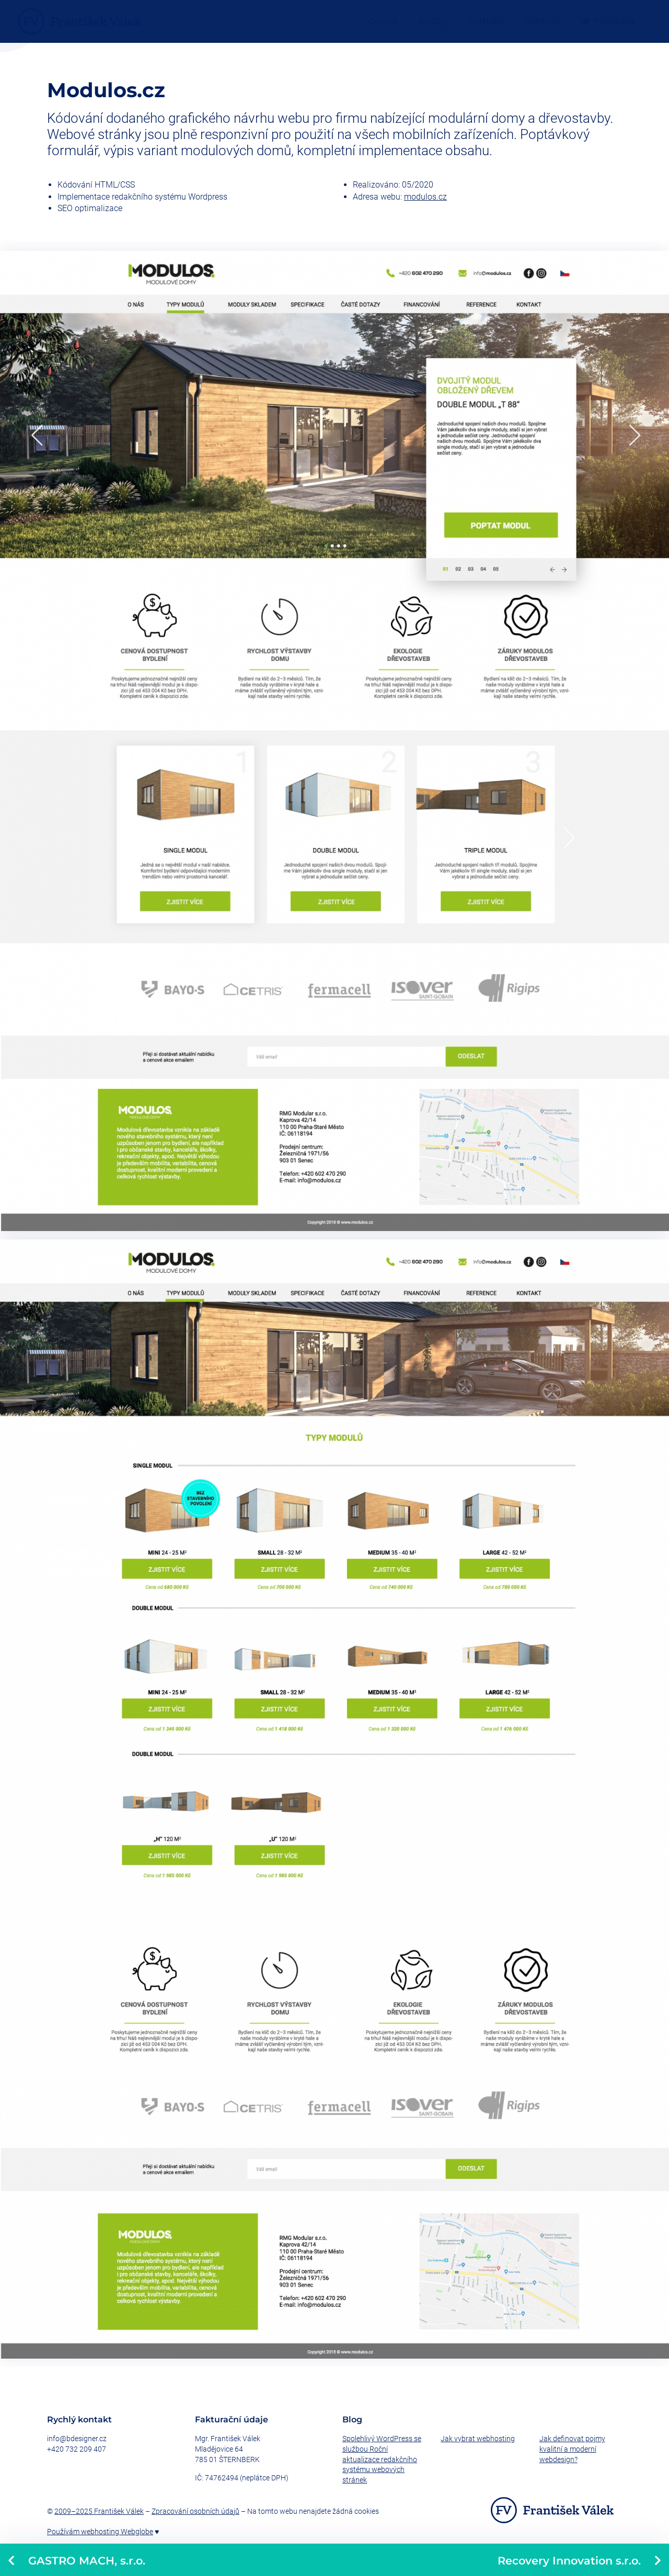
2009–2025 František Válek (99, 2511)
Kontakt (542, 21)
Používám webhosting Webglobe (100, 2531)
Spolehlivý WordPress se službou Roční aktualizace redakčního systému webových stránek (381, 2459)
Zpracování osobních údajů (195, 2511)
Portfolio (485, 21)
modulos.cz (425, 197)
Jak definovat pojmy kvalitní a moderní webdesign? (572, 2448)
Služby (432, 21)
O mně (383, 21)
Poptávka (608, 21)
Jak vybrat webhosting (478, 2438)
